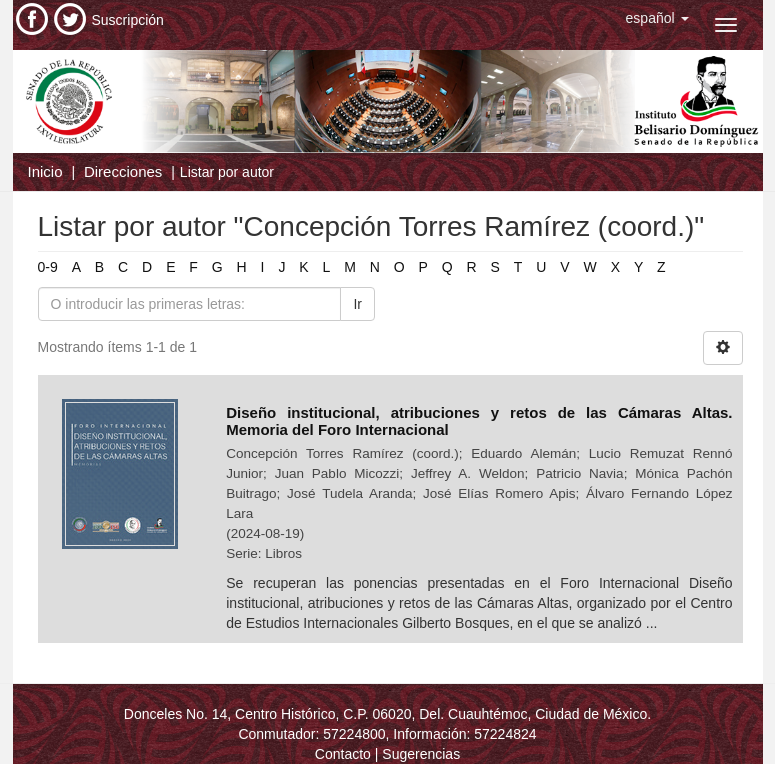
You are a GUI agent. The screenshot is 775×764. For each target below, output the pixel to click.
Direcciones (123, 171)
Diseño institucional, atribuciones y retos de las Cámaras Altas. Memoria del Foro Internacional (479, 421)
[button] (657, 18)
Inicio (45, 171)
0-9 (48, 267)
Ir (357, 304)
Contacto (343, 754)
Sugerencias (421, 754)
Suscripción (128, 20)
